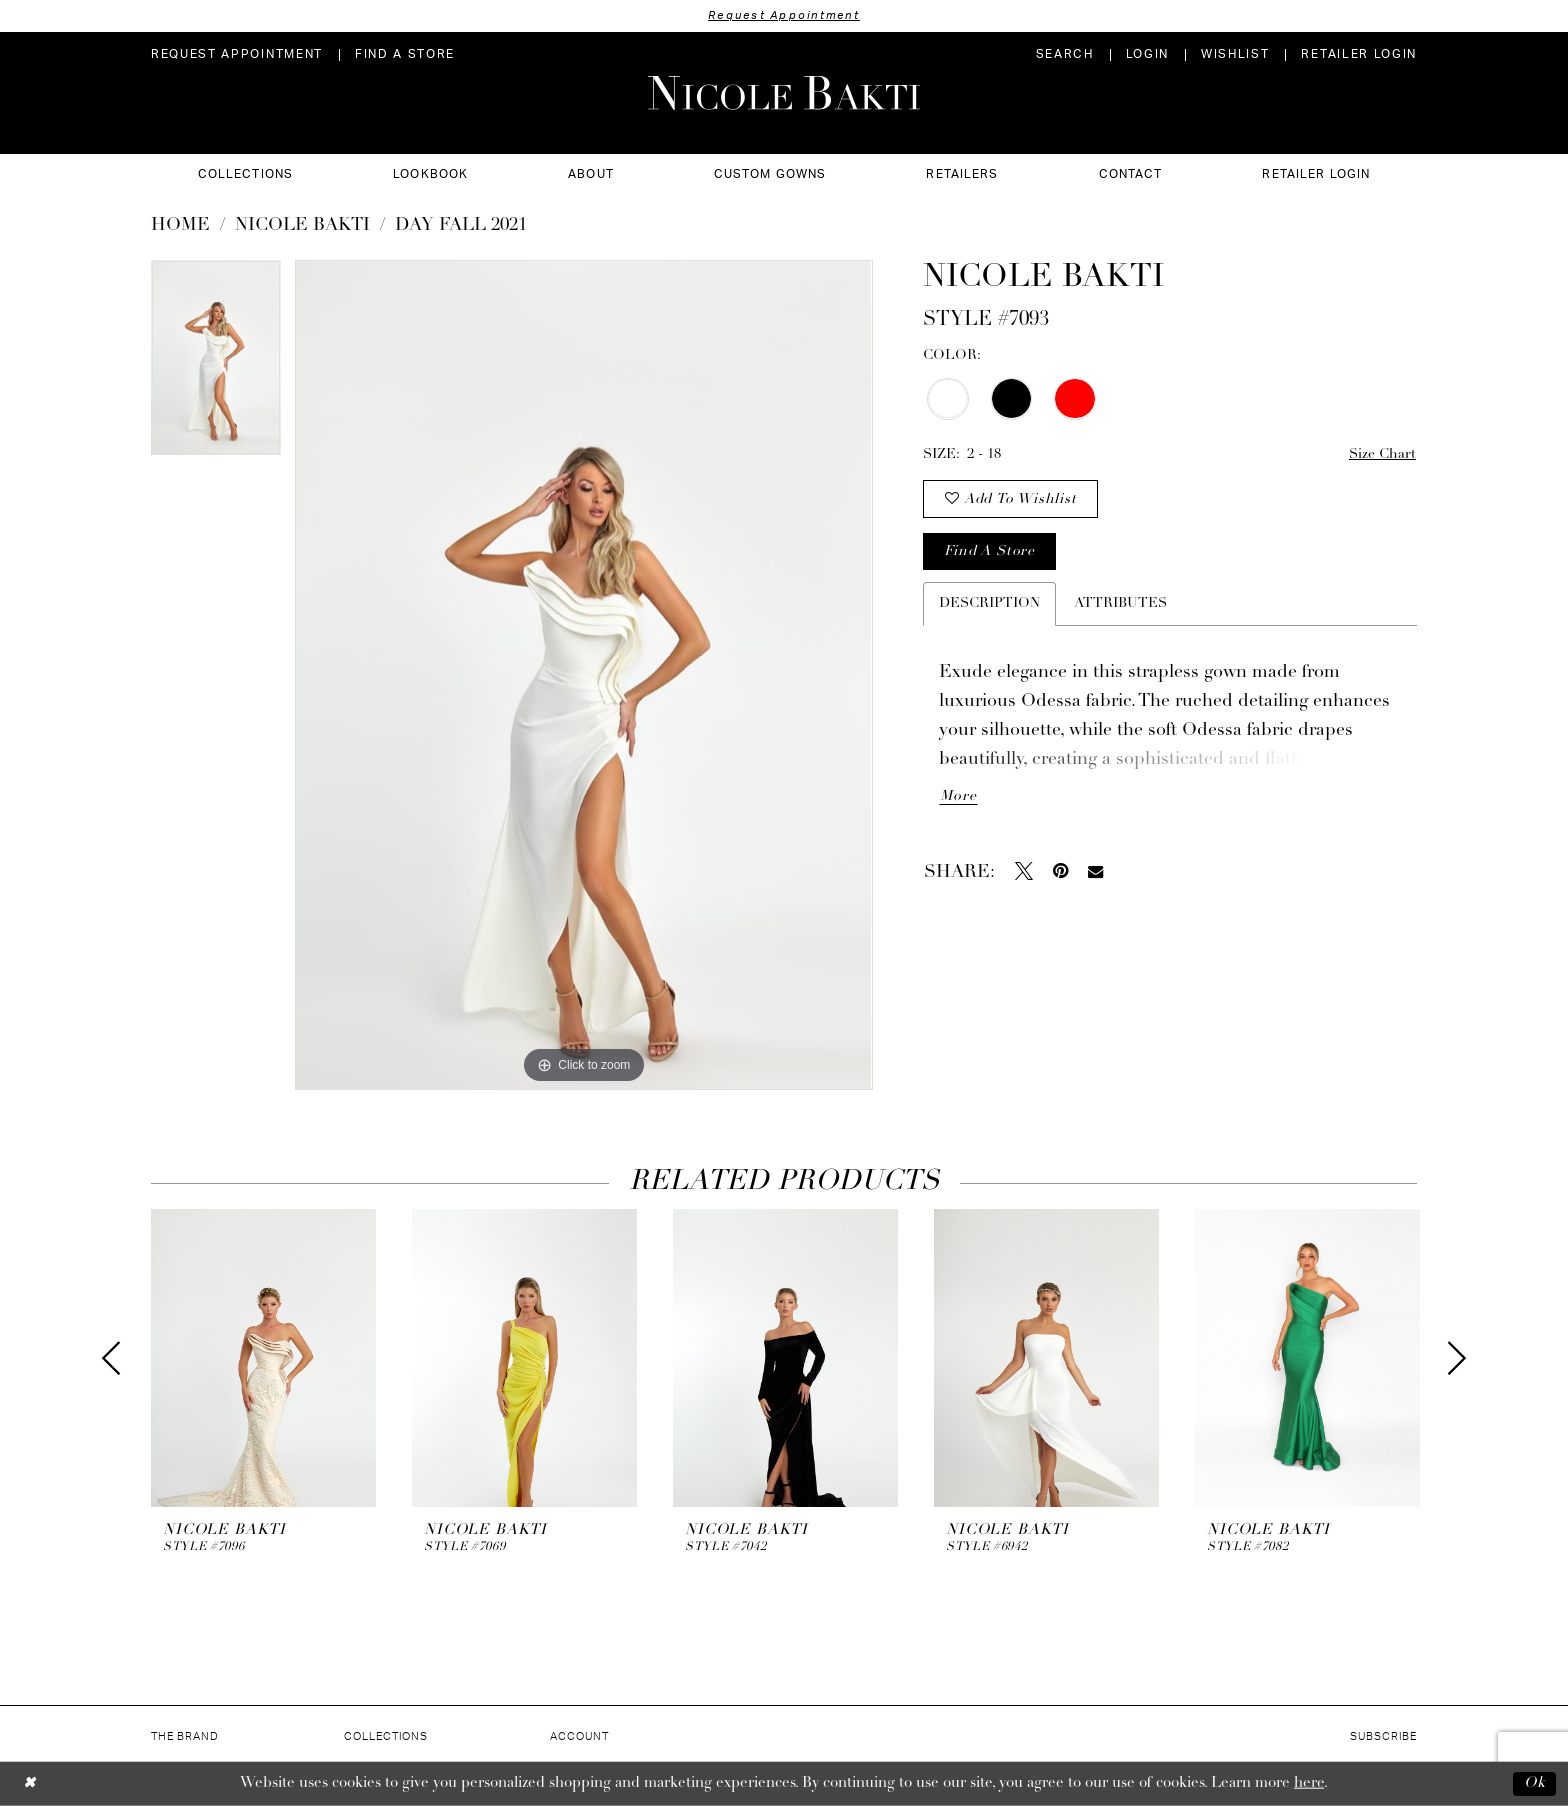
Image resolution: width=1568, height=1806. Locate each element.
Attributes (1120, 603)
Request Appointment (784, 15)
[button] (1147, 54)
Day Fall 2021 (461, 225)
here (1309, 1783)
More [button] (958, 796)
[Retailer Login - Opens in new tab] (1359, 54)
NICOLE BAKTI (302, 225)
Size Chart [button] (1382, 454)
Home (180, 225)
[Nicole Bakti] (784, 93)
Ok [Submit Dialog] (1535, 1783)
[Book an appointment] (237, 54)
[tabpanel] (216, 364)
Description (989, 603)
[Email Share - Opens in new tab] (1095, 871)
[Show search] (1065, 54)
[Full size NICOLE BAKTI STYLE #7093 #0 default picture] (583, 675)
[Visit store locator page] (405, 54)
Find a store (989, 551)
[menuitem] (237, 54)
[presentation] (263, 1358)
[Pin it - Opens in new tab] (1060, 871)
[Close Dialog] (29, 1783)
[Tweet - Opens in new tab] (1024, 871)
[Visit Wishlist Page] (1235, 54)
